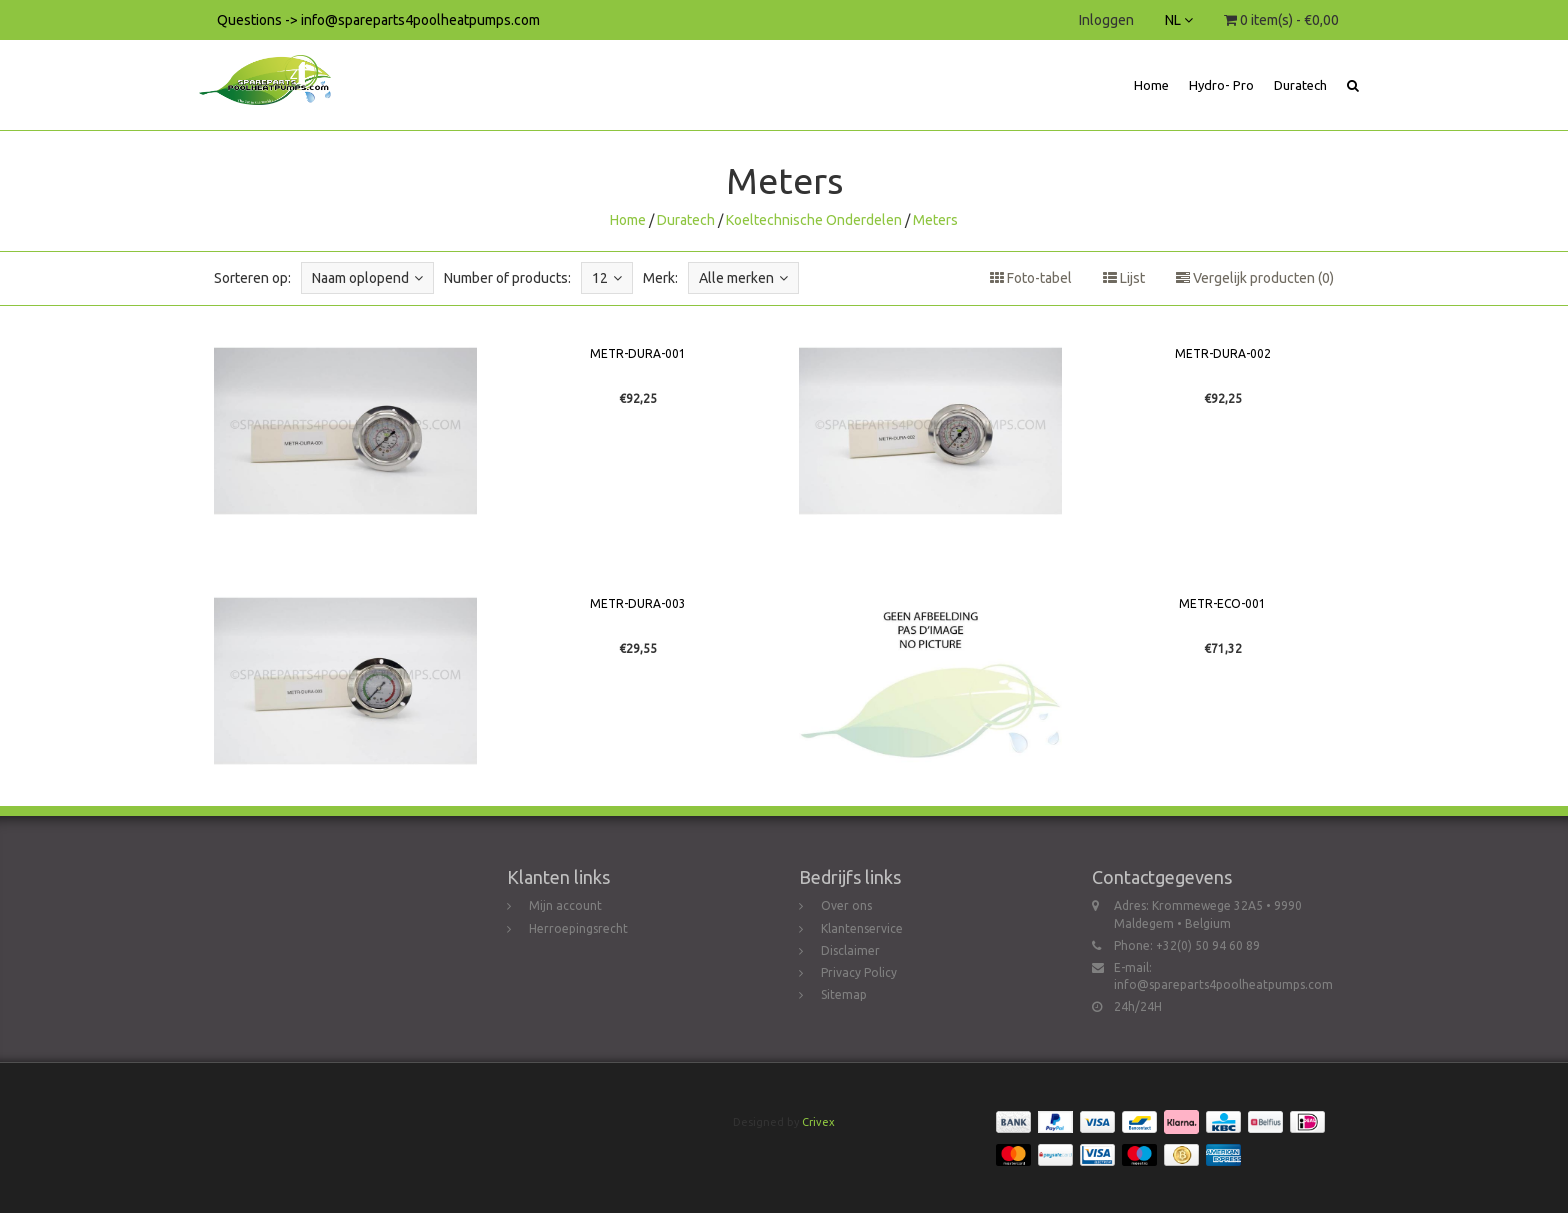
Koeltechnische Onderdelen (814, 220)
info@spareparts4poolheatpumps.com (1223, 984)
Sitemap (844, 994)
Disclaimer (850, 950)
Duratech (1300, 85)
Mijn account (565, 905)
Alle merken (743, 278)
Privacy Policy (859, 972)
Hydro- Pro (1221, 85)
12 (607, 278)
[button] (1353, 85)
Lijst (1124, 278)
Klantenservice (862, 928)
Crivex (818, 1122)
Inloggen (1106, 20)
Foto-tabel (1031, 278)
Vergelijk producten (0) (1255, 278)
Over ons (846, 905)
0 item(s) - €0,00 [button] (1281, 20)
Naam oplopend (367, 278)
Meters (935, 220)
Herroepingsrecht (578, 928)
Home (1151, 85)
